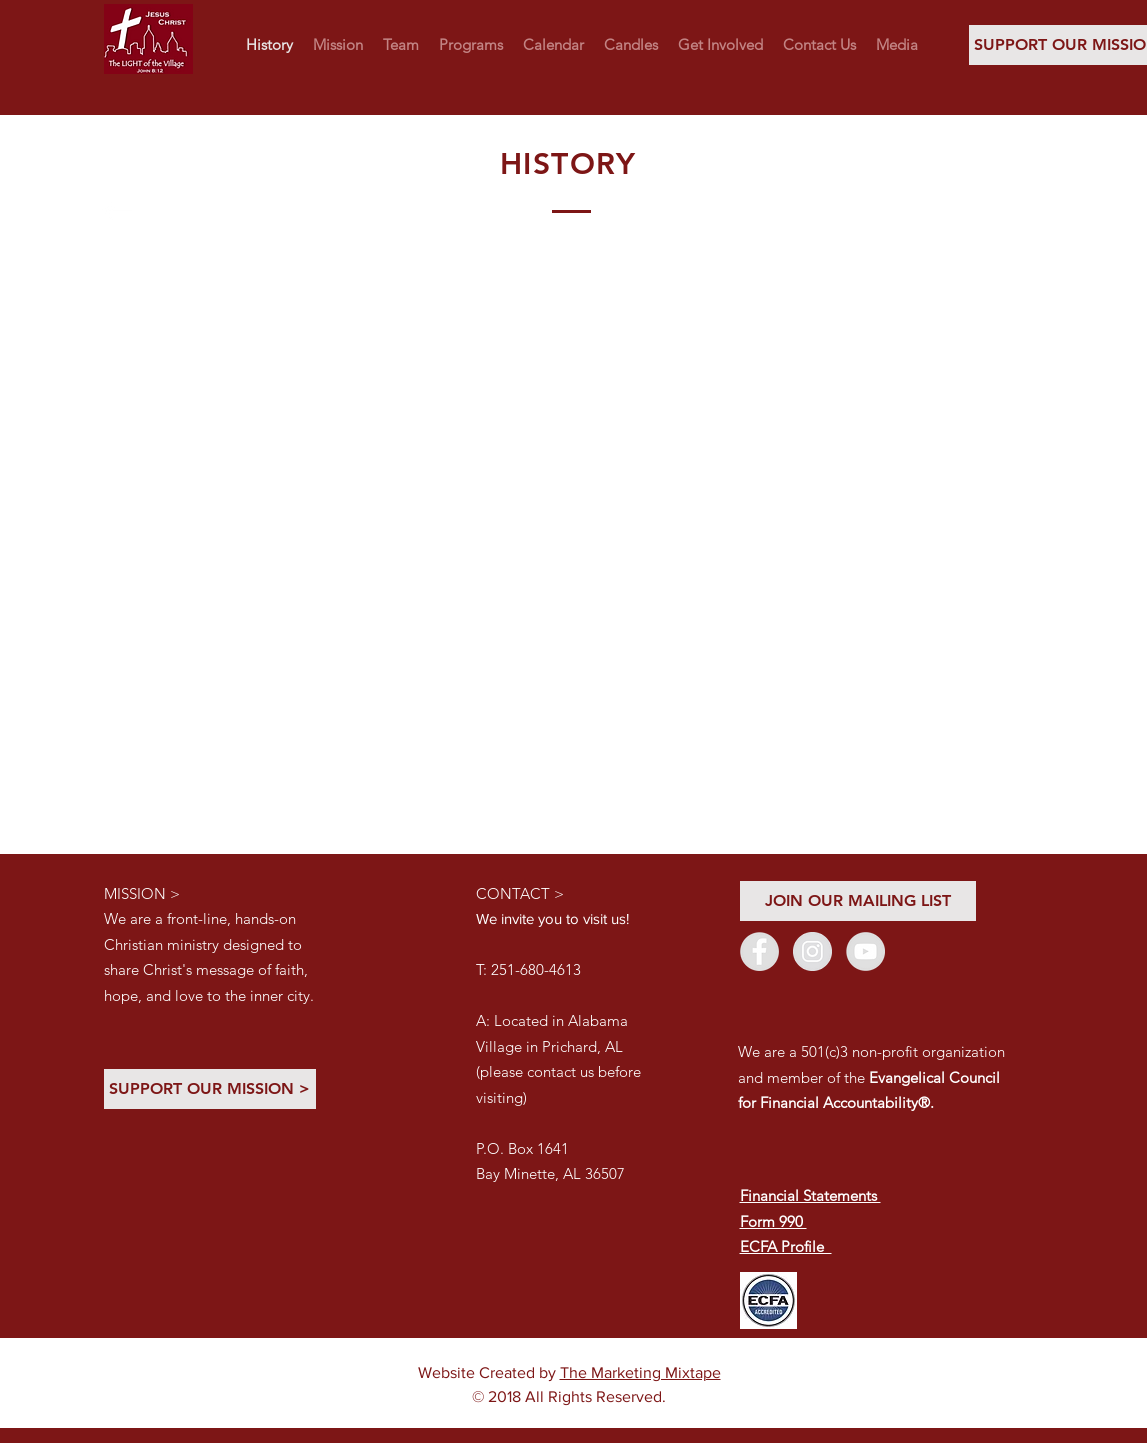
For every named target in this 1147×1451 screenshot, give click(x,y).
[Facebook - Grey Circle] (759, 951)
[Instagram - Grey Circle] (812, 951)
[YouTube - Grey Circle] (865, 951)
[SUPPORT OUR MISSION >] (210, 1089)
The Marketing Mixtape (640, 1372)
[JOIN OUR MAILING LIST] (858, 901)
